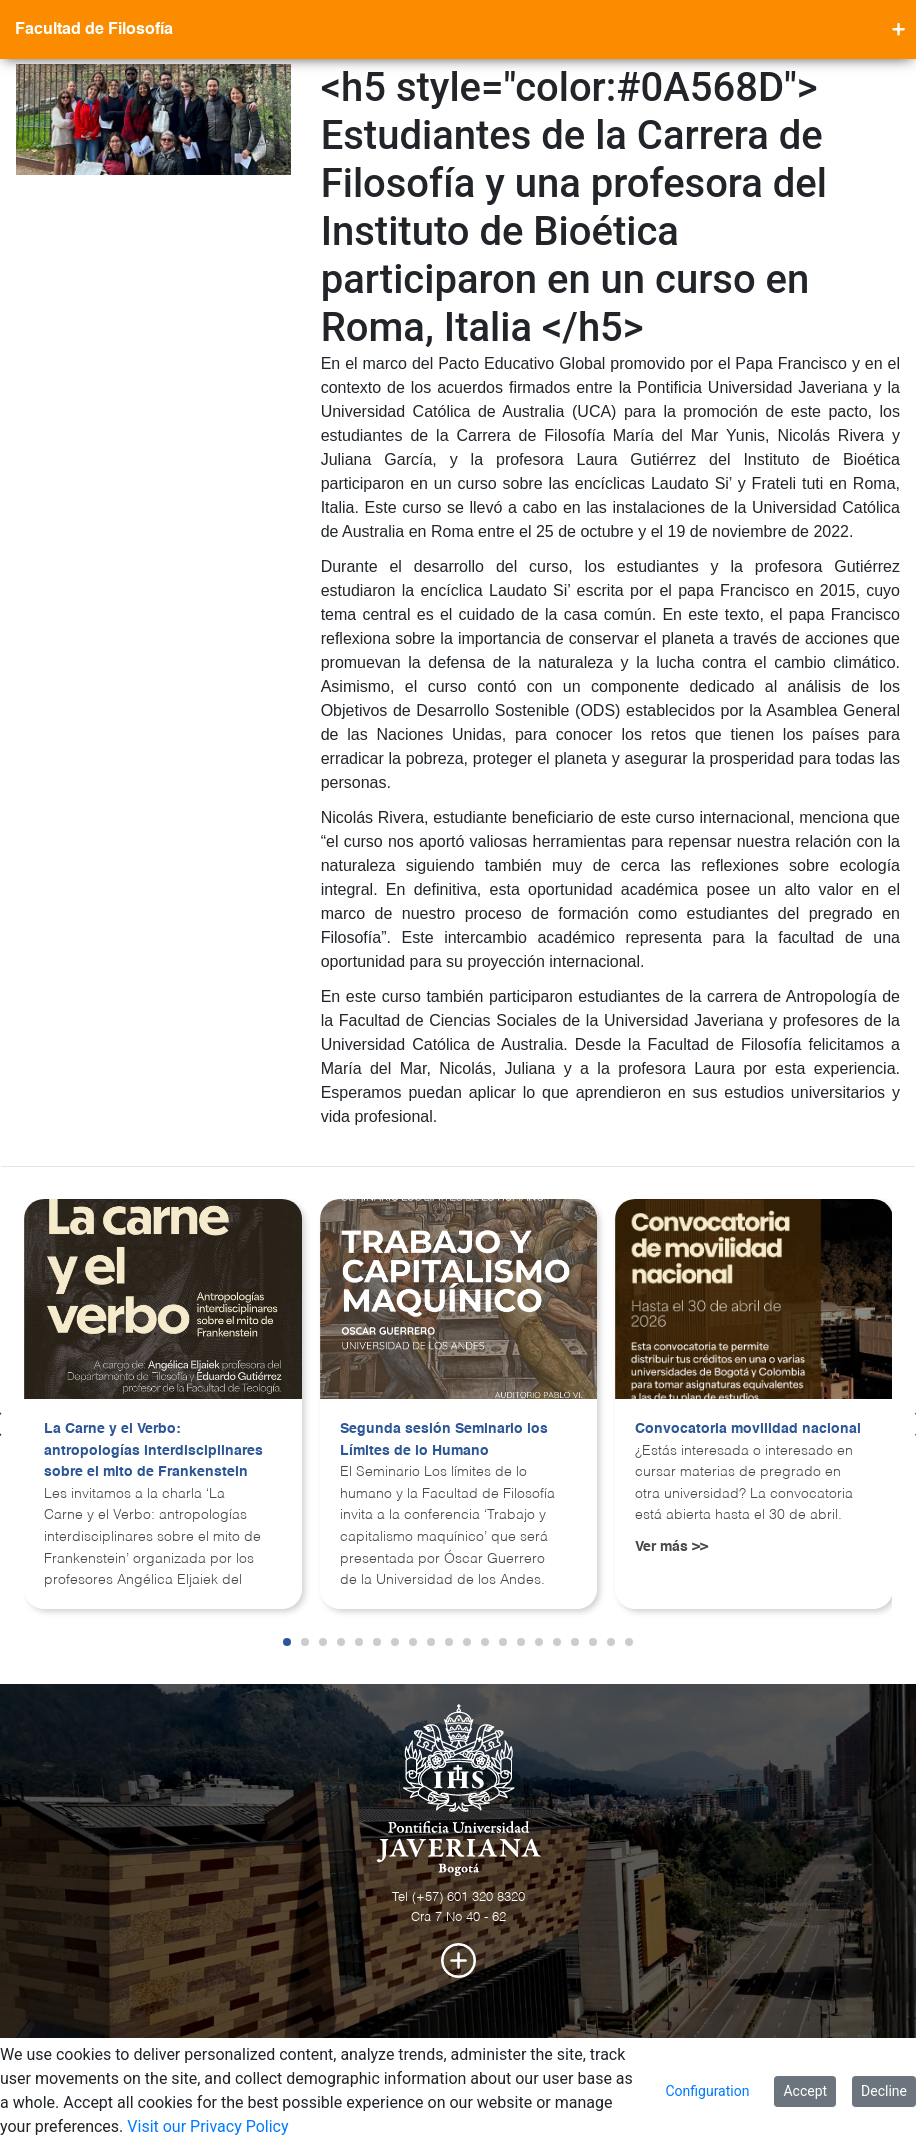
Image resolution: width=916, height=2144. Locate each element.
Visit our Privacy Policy (207, 2126)
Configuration (707, 2091)
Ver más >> (671, 1547)
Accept (805, 2091)
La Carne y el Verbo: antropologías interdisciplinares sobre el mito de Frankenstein (153, 1450)
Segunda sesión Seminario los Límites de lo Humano (444, 1440)
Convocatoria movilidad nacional (748, 1429)
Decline (884, 2091)
